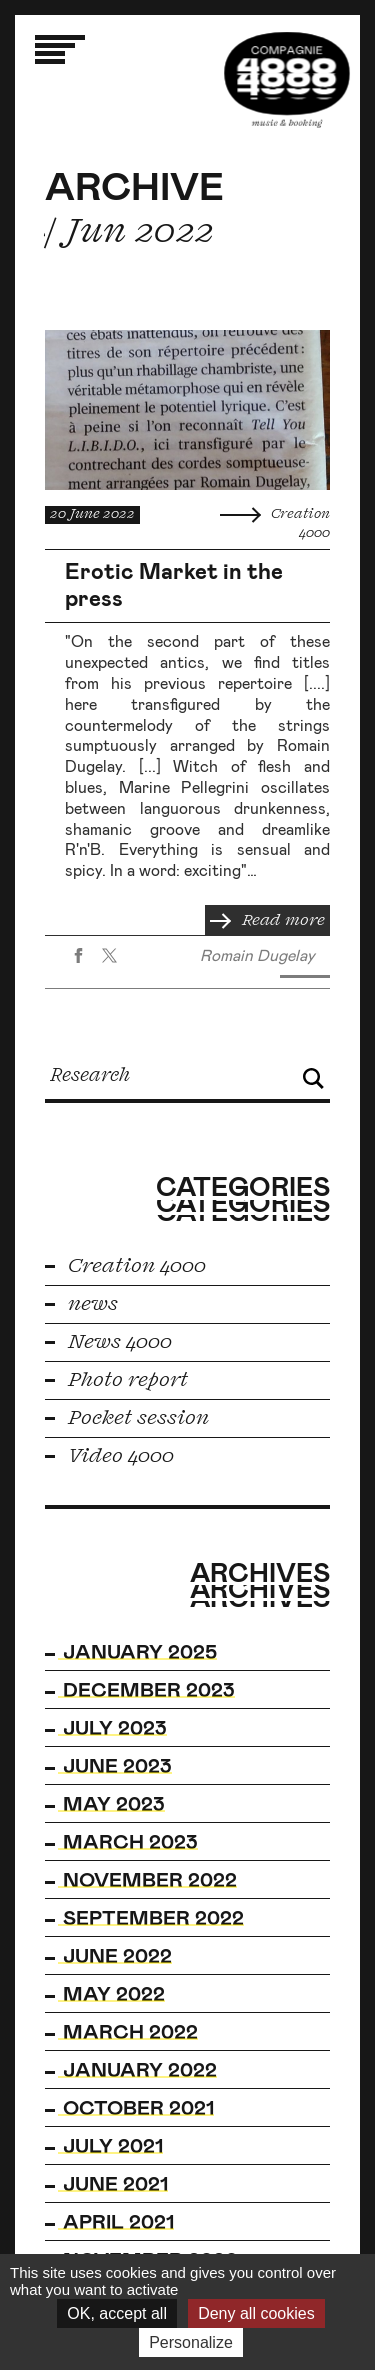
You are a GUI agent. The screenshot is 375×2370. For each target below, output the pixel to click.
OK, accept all (117, 2313)
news (81, 1304)
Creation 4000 (125, 1266)
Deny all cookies (256, 2313)
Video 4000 (109, 1456)
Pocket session (127, 1418)
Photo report (116, 1380)
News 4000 (108, 1342)
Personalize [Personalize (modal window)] (191, 2342)
